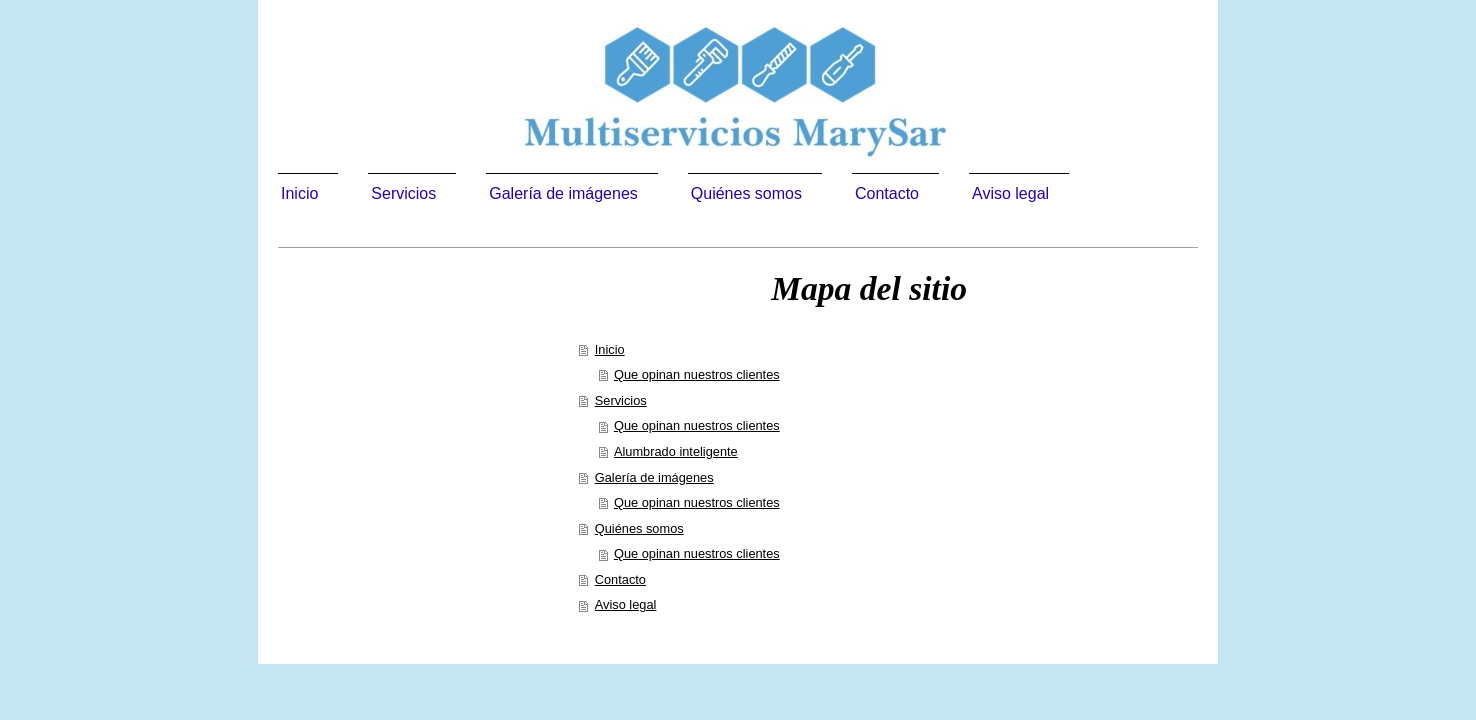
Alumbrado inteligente (676, 451)
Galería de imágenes (654, 477)
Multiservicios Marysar (409, 339)
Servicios (621, 400)
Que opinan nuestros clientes (697, 374)
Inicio (610, 349)
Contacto (620, 579)
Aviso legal (626, 604)
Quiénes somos (639, 528)
